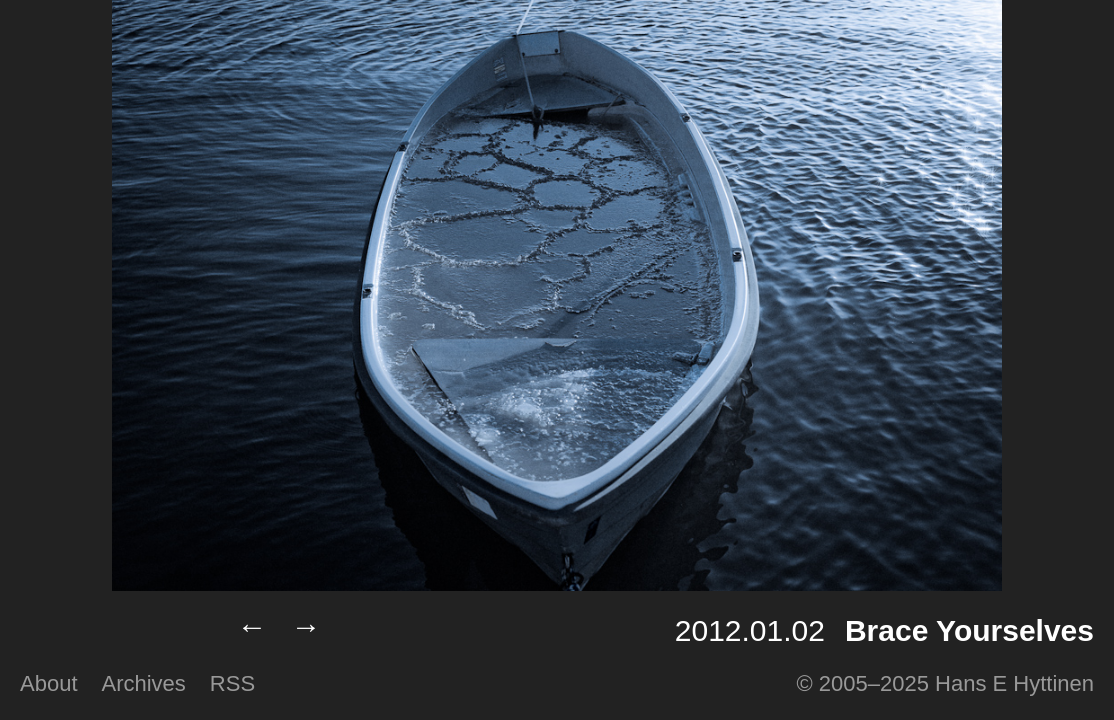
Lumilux (112, 631)
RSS (232, 683)
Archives (144, 683)
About (49, 683)
